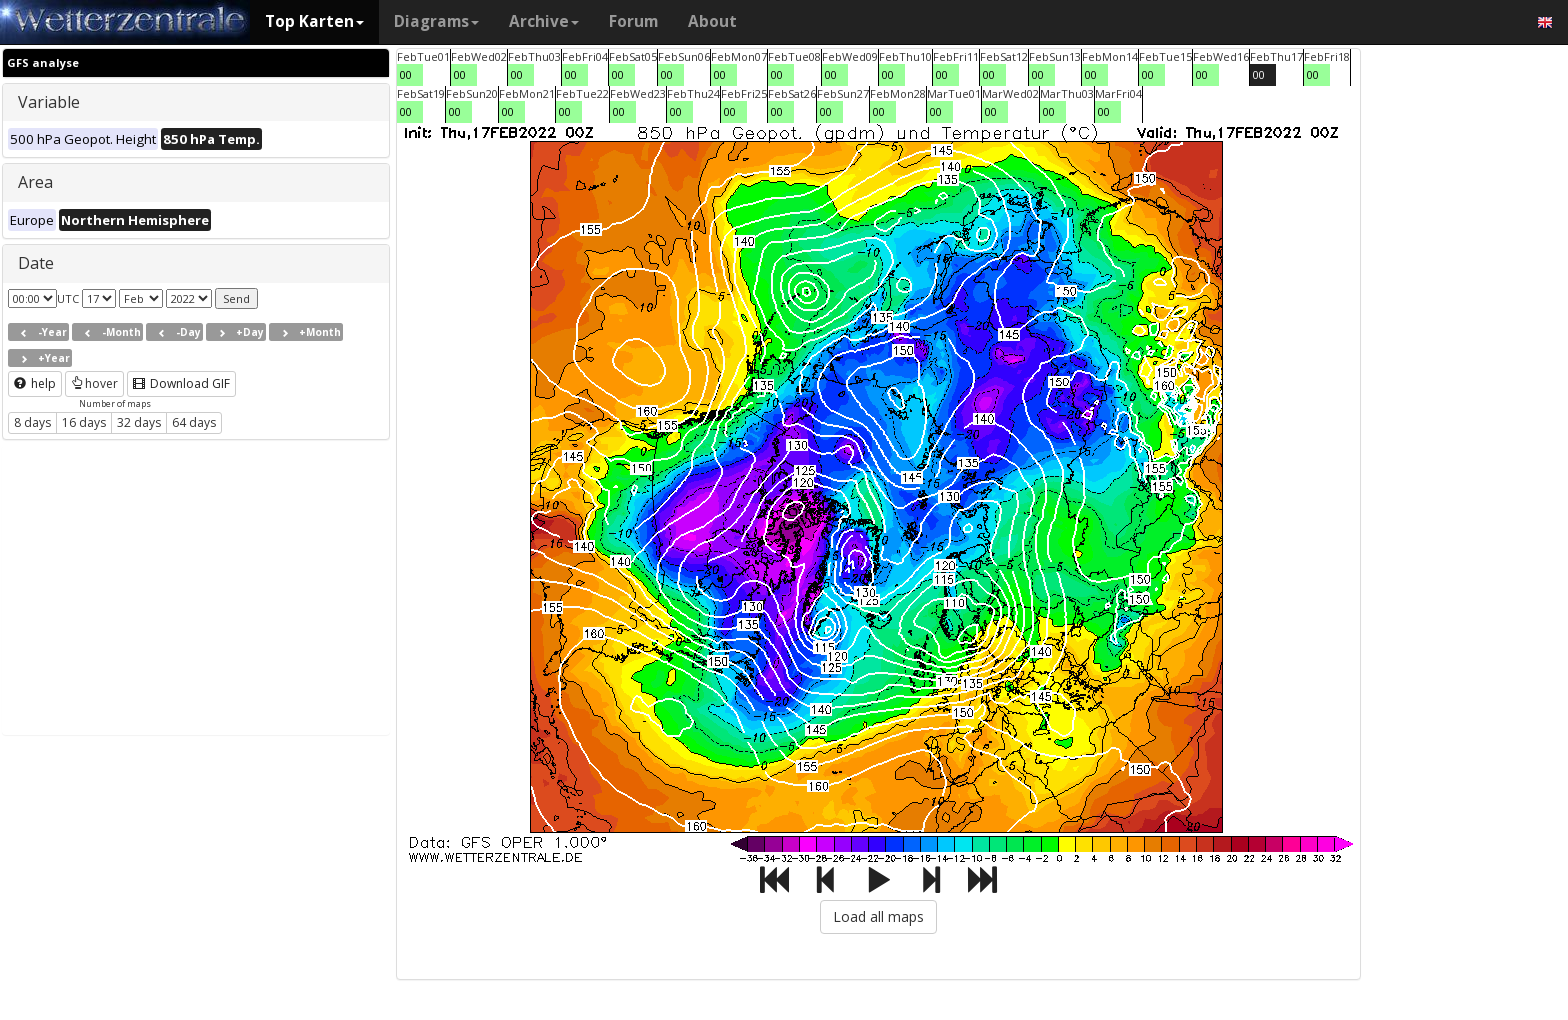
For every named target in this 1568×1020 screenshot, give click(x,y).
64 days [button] (194, 422)
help (35, 383)
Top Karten (314, 21)
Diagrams (436, 21)
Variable (49, 102)
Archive (544, 21)
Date (36, 263)
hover (94, 383)
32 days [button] (139, 422)
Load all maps (878, 916)
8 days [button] (32, 422)
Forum (633, 21)
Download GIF (181, 383)
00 (406, 74)
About (712, 21)
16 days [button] (84, 422)
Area (35, 182)
